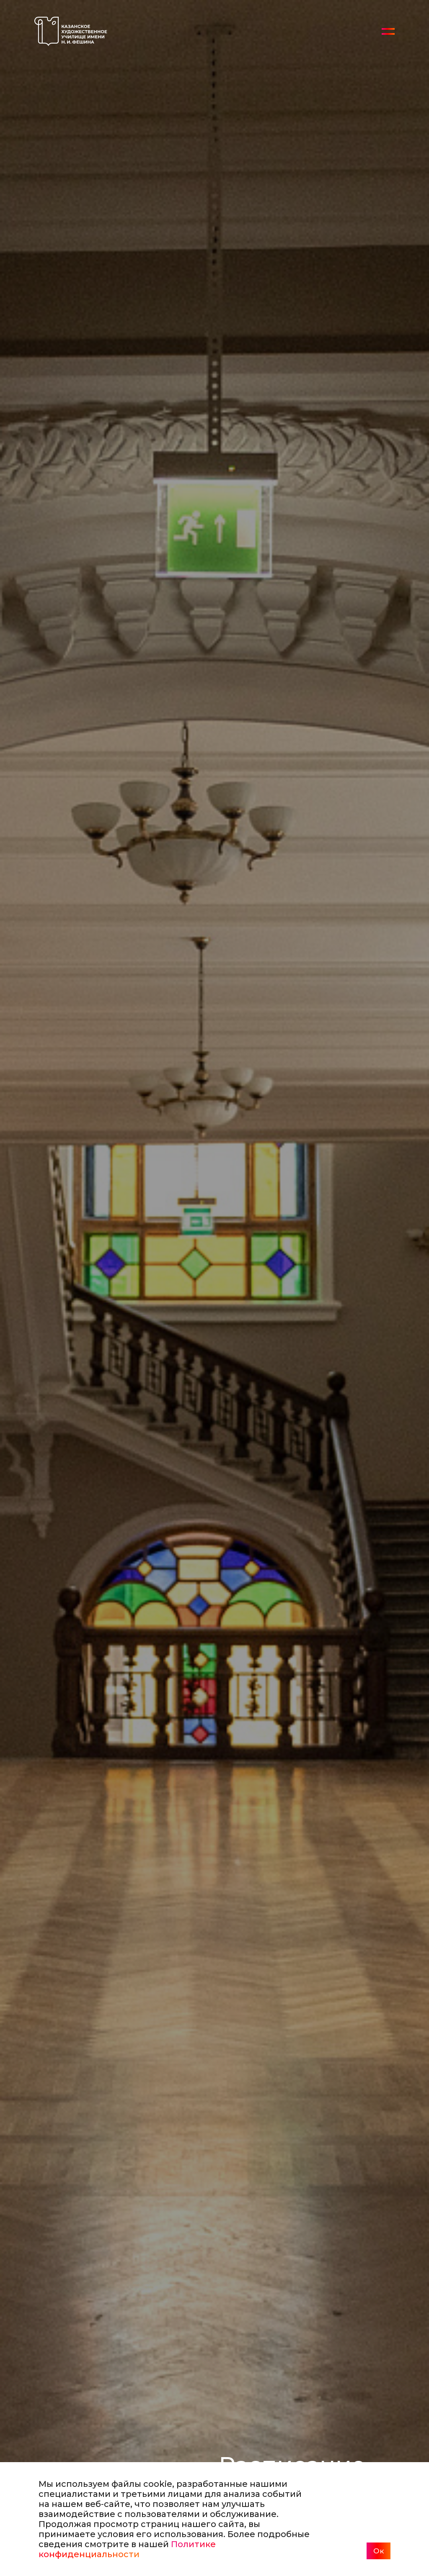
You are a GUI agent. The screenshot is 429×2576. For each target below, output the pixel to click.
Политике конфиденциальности (127, 2549)
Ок (378, 2551)
